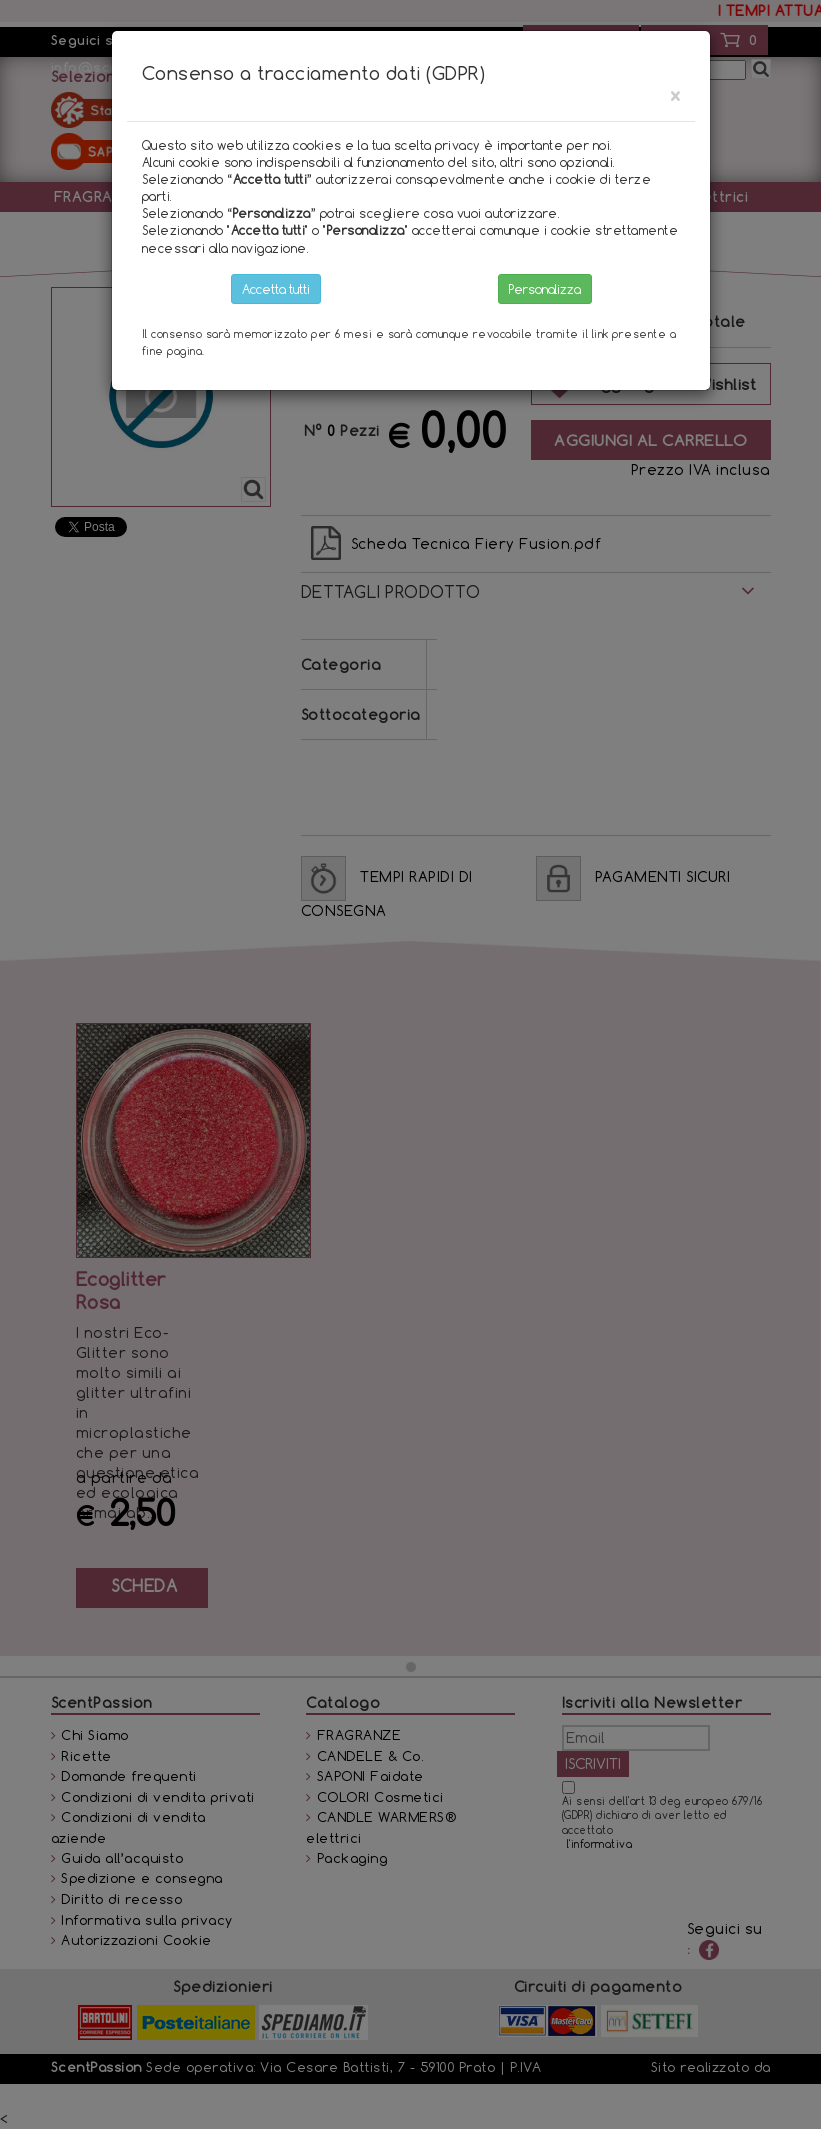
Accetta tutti (276, 289)
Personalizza (545, 289)
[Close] (675, 95)
